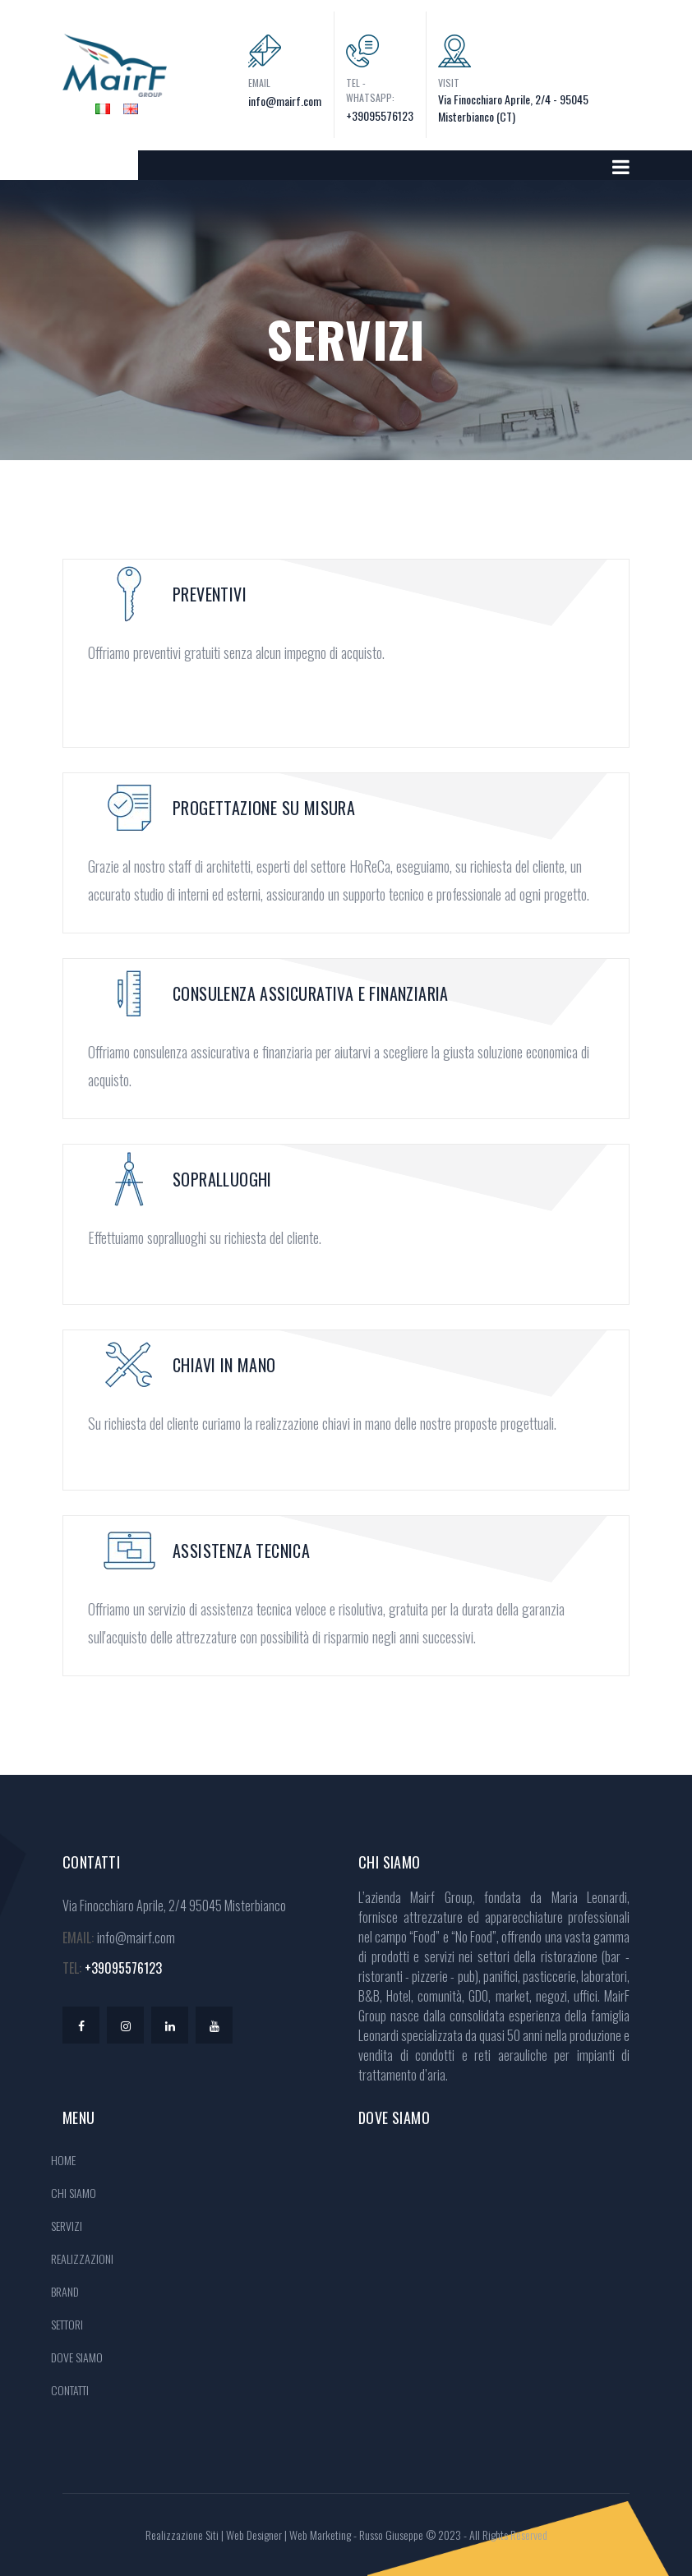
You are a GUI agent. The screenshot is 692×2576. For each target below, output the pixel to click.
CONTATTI (70, 2390)
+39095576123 (379, 115)
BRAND (65, 2291)
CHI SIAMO (73, 2192)
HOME (63, 2159)
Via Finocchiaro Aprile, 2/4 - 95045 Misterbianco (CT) (513, 107)
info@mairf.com (284, 100)
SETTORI (67, 2324)
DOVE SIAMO (77, 2357)
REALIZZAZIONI (82, 2258)
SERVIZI (66, 2225)
